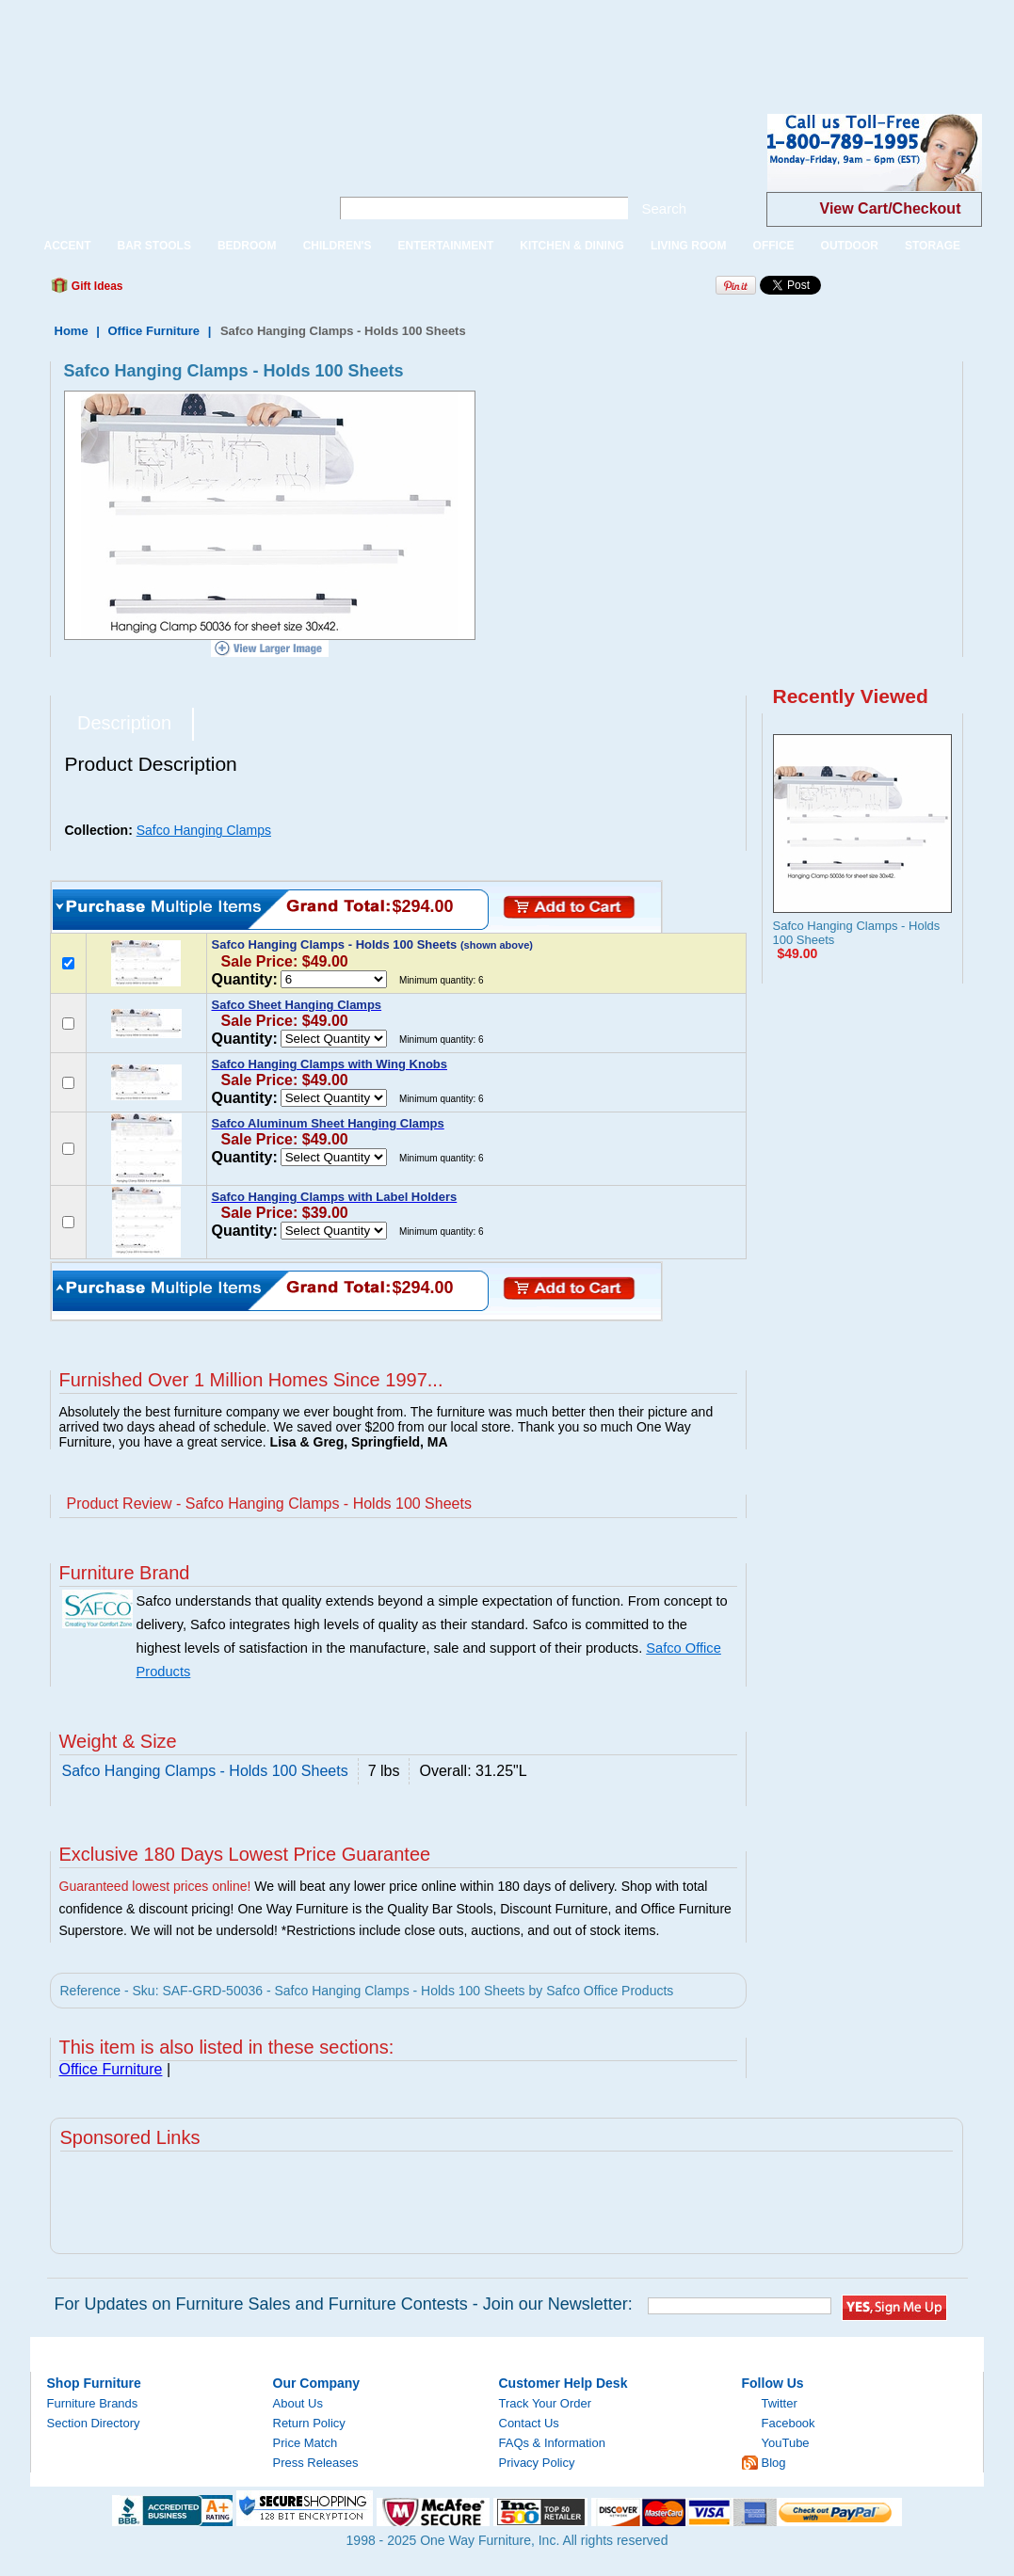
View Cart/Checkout (890, 208)
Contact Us (529, 2423)
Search (664, 208)
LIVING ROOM (689, 245)
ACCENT (67, 245)
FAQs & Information (552, 2443)
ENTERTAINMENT (445, 245)
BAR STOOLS (154, 245)
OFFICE (774, 245)
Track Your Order (545, 2403)
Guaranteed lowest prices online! (155, 1886)
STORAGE (932, 245)
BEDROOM (247, 245)
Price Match (305, 2443)
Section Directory (93, 2423)
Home (72, 331)
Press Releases (316, 2463)
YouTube (786, 2443)
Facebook (788, 2423)
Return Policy (309, 2423)
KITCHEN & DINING (572, 245)
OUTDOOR (849, 245)
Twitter (779, 2403)
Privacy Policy (537, 2463)
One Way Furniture (170, 168)
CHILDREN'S (337, 245)
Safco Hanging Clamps (204, 830)
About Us (298, 2403)
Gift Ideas (96, 286)
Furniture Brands (92, 2403)
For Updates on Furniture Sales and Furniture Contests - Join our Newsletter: (344, 2304)
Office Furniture (154, 331)
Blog (774, 2463)
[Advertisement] (342, 42)
